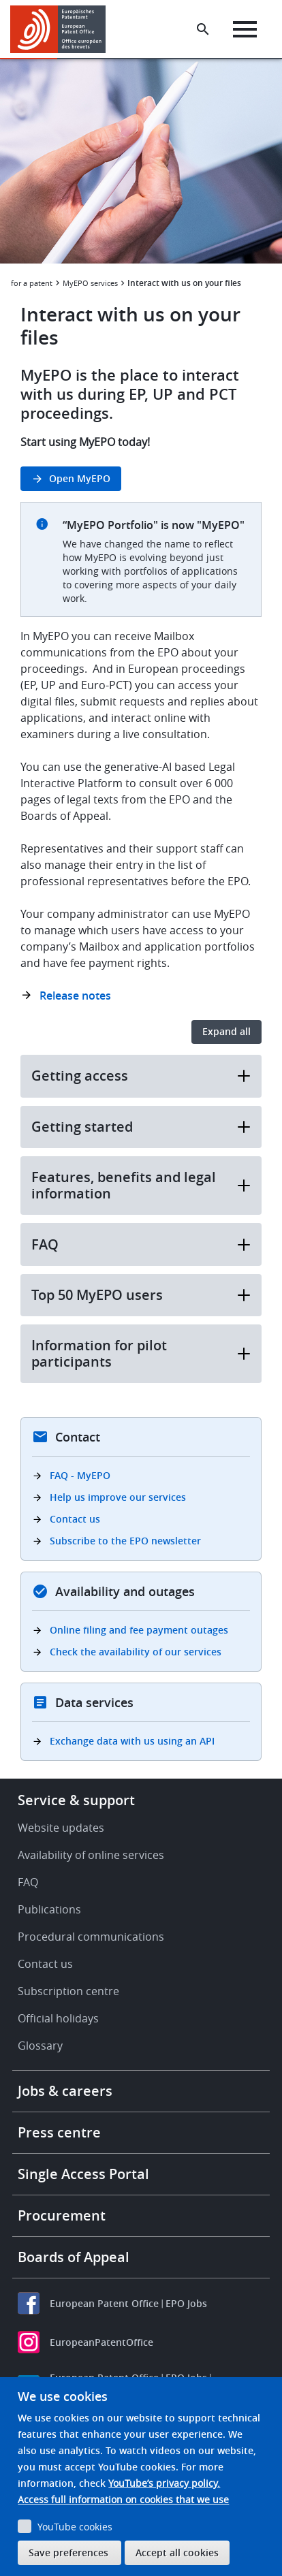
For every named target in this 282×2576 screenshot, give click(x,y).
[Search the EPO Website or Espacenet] (203, 29)
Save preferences (68, 2552)
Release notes (75, 995)
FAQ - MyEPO (80, 1475)
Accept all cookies (177, 2552)
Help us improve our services (118, 1497)
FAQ (141, 1244)
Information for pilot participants (141, 1353)
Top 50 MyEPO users (141, 1295)
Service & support (76, 1800)
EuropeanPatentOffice (101, 2342)
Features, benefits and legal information (141, 1185)
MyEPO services (90, 283)
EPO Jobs (186, 2303)
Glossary (40, 2045)
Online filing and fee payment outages (139, 1629)
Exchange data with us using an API (132, 1740)
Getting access (141, 1075)
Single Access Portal (83, 2174)
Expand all (226, 1031)
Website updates (61, 1827)
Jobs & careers (65, 2091)
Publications (49, 1909)
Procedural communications (91, 1936)
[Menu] (245, 29)
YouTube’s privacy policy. (164, 2483)
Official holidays (58, 2018)
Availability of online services (91, 1854)
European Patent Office (104, 2303)
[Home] (63, 29)
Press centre (59, 2132)
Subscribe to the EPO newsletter (125, 1540)
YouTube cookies (74, 2526)
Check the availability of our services (135, 1651)
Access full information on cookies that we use (123, 2499)
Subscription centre (68, 1991)
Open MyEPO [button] (79, 478)
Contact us (75, 1518)
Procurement (62, 2215)
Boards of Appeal (73, 2257)
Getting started (141, 1126)
